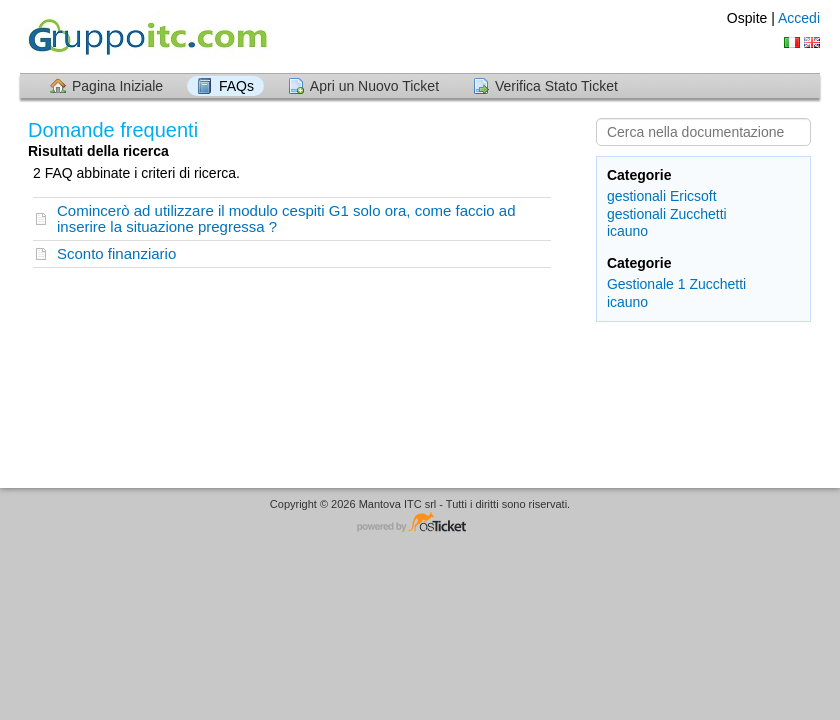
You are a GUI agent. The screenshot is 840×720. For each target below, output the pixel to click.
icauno (627, 231)
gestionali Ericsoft (662, 196)
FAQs (236, 86)
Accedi (799, 18)
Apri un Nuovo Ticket (374, 86)
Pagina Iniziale (117, 86)
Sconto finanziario (116, 253)
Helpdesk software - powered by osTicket (420, 523)
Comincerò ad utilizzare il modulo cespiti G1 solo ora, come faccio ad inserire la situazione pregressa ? (286, 218)
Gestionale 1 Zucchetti (676, 284)
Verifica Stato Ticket (556, 86)
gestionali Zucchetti (667, 214)
